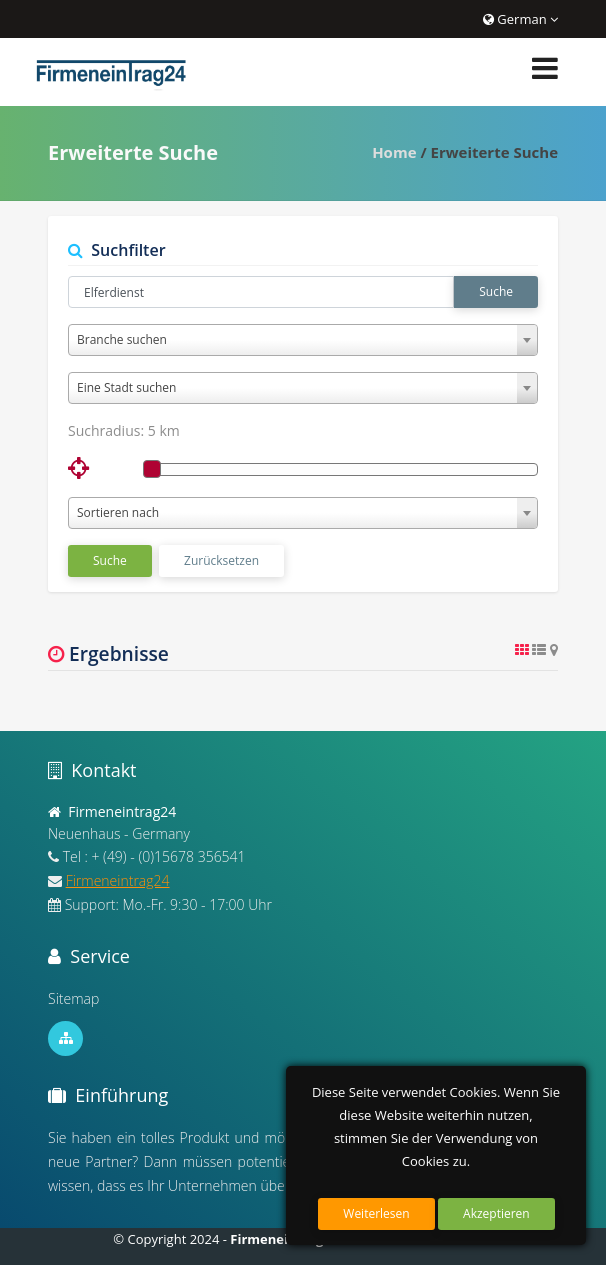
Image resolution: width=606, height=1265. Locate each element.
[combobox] (303, 340)
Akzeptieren (496, 1213)
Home (394, 152)
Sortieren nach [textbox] (118, 512)
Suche (496, 291)
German (520, 19)
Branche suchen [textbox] (122, 339)
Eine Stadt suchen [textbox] (126, 387)
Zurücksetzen (221, 560)
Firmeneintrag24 (118, 880)
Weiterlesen (376, 1213)
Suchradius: (124, 430)
